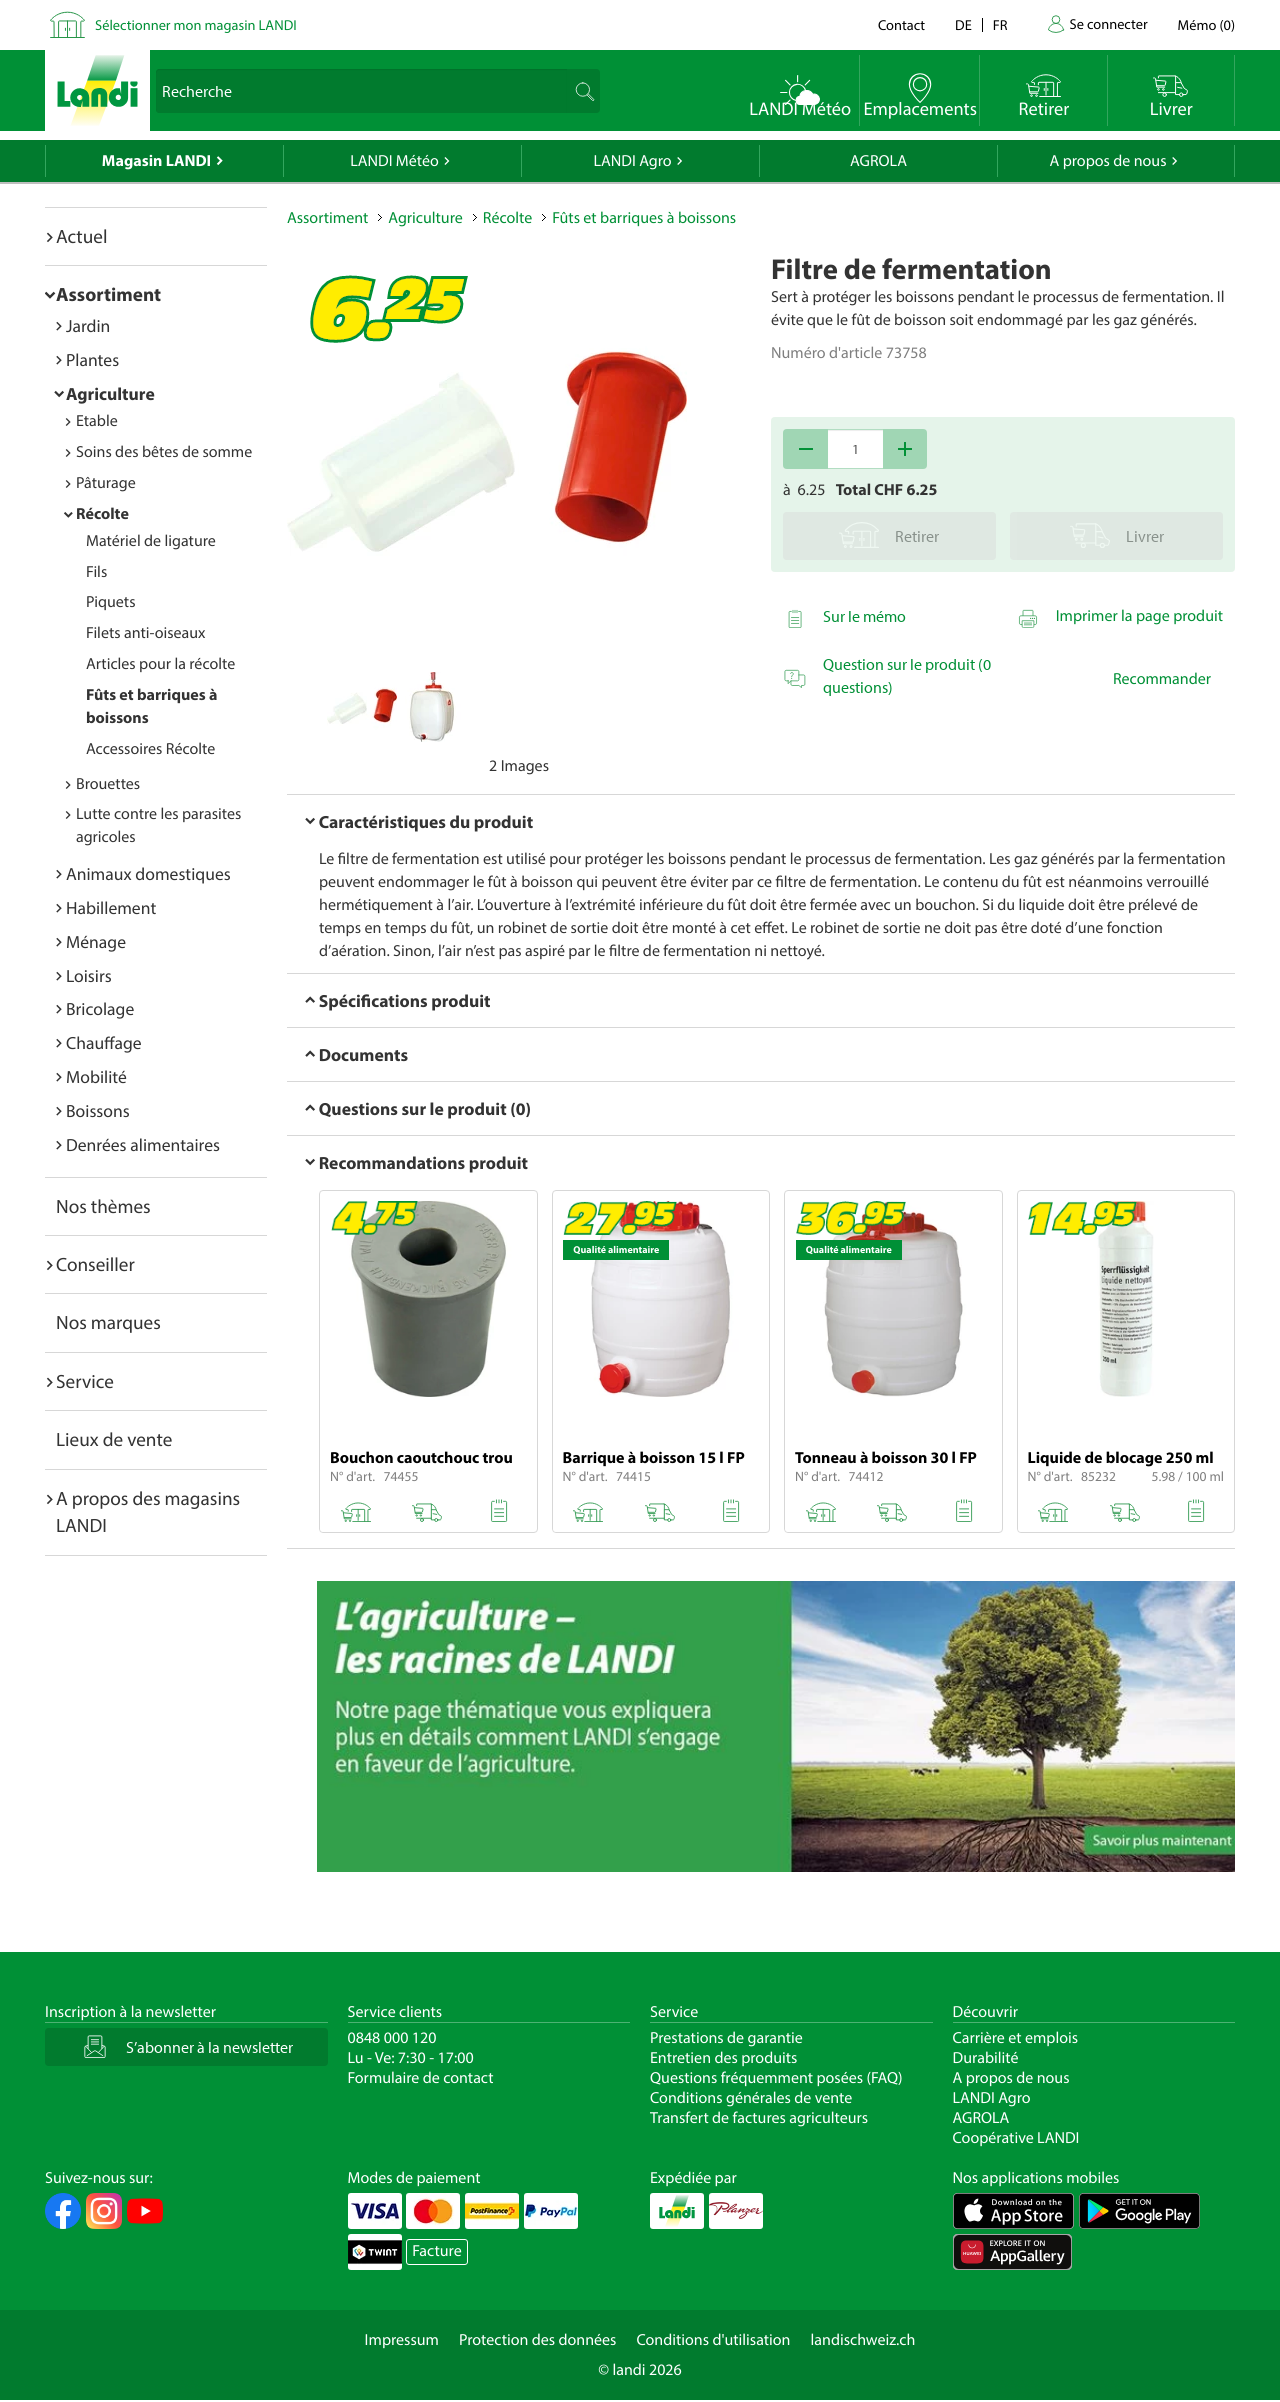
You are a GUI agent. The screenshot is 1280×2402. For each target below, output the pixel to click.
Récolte (102, 514)
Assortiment (108, 294)
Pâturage (106, 483)
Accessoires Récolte (150, 749)
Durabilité (986, 2058)
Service (85, 1381)
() (1206, 24)
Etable (97, 421)
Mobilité (96, 1076)
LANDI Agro (632, 161)
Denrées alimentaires (143, 1144)
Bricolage (100, 1008)
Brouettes (108, 784)
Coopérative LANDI (1016, 2138)
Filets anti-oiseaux (146, 633)
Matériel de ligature (151, 541)
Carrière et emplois (1016, 2038)
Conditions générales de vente (751, 2098)
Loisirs (89, 975)
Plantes (92, 359)
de (963, 24)
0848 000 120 (392, 2038)
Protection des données (538, 2340)
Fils (96, 572)
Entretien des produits (723, 2058)
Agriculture (110, 393)
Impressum (402, 2340)
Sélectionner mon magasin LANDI (196, 24)
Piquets (110, 602)
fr (1000, 24)
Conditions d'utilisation (713, 2340)
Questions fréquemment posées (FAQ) (776, 2078)
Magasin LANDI (156, 161)
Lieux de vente (114, 1439)
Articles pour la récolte (160, 664)
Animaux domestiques (148, 873)
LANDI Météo (394, 161)
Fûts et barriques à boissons (644, 218)
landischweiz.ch (863, 2340)
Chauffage (104, 1042)
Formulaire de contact (421, 2078)
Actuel (81, 236)
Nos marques (108, 1322)
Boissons (98, 1110)
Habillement (111, 907)
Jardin (88, 325)
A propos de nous (1107, 161)
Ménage (96, 941)
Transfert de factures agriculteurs (759, 2118)
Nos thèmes (103, 1206)
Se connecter (1108, 23)
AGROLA (878, 161)
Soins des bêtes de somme (164, 452)
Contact (901, 24)
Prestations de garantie (726, 2038)
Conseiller (95, 1264)
